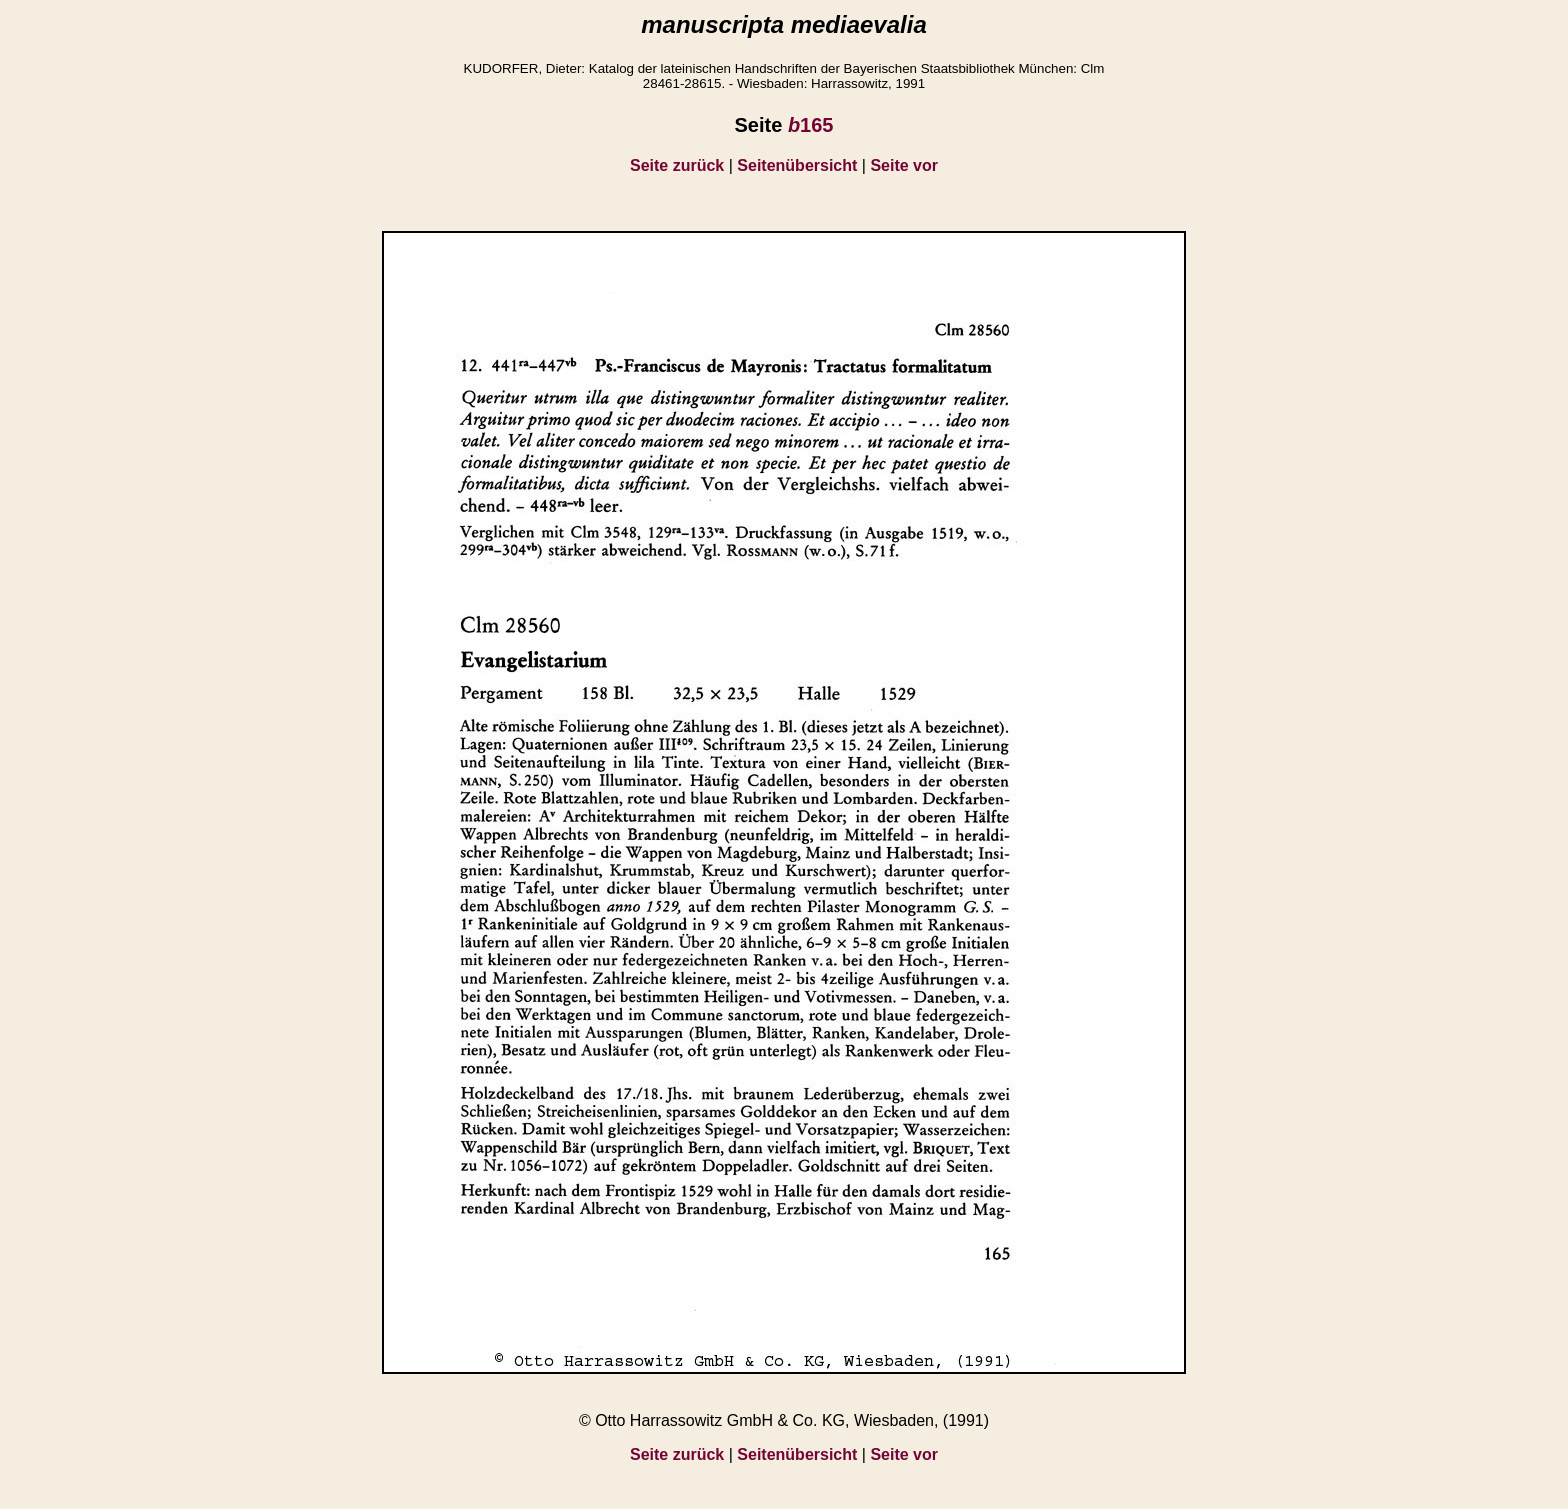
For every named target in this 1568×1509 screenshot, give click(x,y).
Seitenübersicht (797, 165)
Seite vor (904, 165)
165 (811, 125)
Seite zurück (677, 165)
